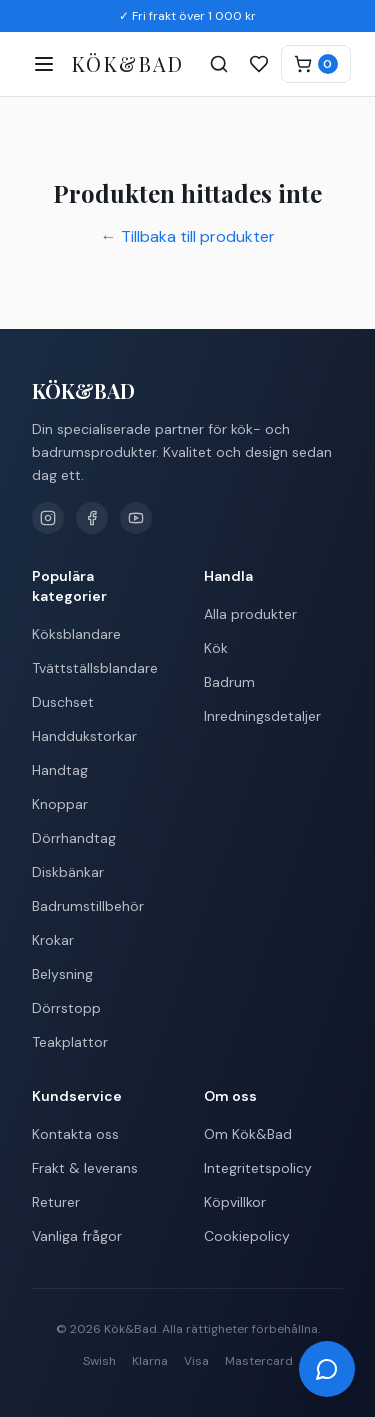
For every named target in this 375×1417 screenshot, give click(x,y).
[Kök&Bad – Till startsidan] (128, 64)
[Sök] (219, 64)
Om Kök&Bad (248, 1134)
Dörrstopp (66, 1008)
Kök (216, 648)
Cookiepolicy (247, 1236)
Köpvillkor (235, 1202)
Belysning (62, 974)
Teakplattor (70, 1042)
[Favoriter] (259, 64)
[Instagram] (48, 518)
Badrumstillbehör (88, 906)
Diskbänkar (68, 872)
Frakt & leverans (85, 1168)
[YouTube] (136, 518)
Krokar (53, 940)
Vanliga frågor (77, 1236)
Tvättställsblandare (95, 668)
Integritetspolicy (258, 1168)
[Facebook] (92, 518)
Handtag (60, 770)
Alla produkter (250, 614)
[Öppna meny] (44, 64)
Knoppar (60, 804)
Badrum (229, 682)
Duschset (63, 702)
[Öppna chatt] (327, 1369)
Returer (56, 1202)
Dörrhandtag (74, 838)
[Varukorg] (316, 64)
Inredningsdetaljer (262, 716)
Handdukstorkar (84, 736)
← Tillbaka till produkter (188, 236)
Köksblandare (76, 634)
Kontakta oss (75, 1134)
